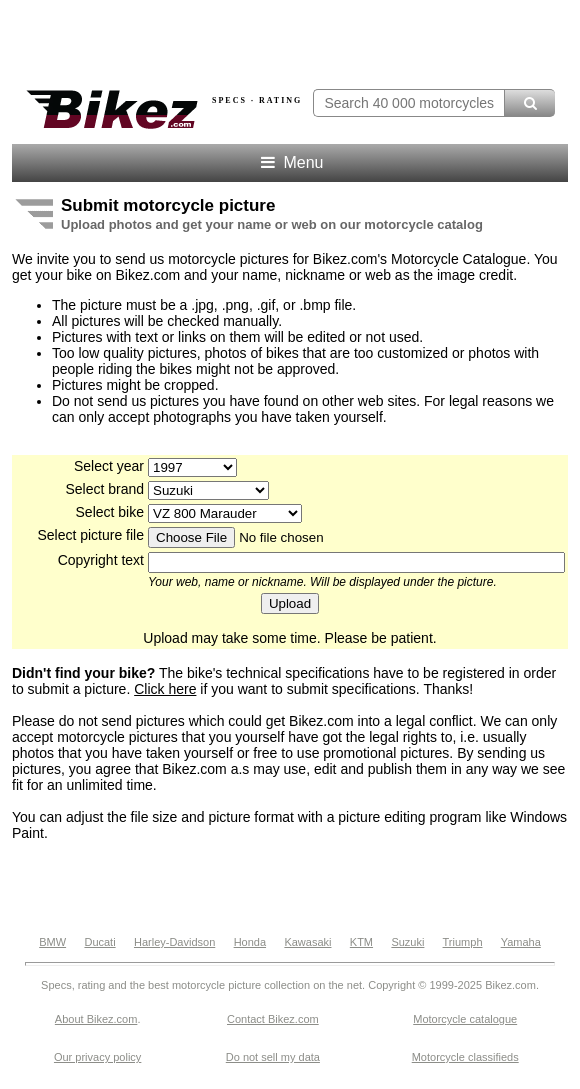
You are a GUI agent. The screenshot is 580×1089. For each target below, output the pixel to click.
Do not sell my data (273, 1057)
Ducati (99, 942)
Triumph (463, 942)
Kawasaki (307, 942)
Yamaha (521, 942)
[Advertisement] (290, 887)
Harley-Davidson (174, 942)
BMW (52, 942)
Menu (290, 162)
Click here (165, 689)
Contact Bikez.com (273, 1019)
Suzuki (407, 942)
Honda (250, 942)
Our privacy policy (97, 1057)
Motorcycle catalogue (465, 1019)
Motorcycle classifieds (465, 1057)
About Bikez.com (96, 1019)
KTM (361, 942)
